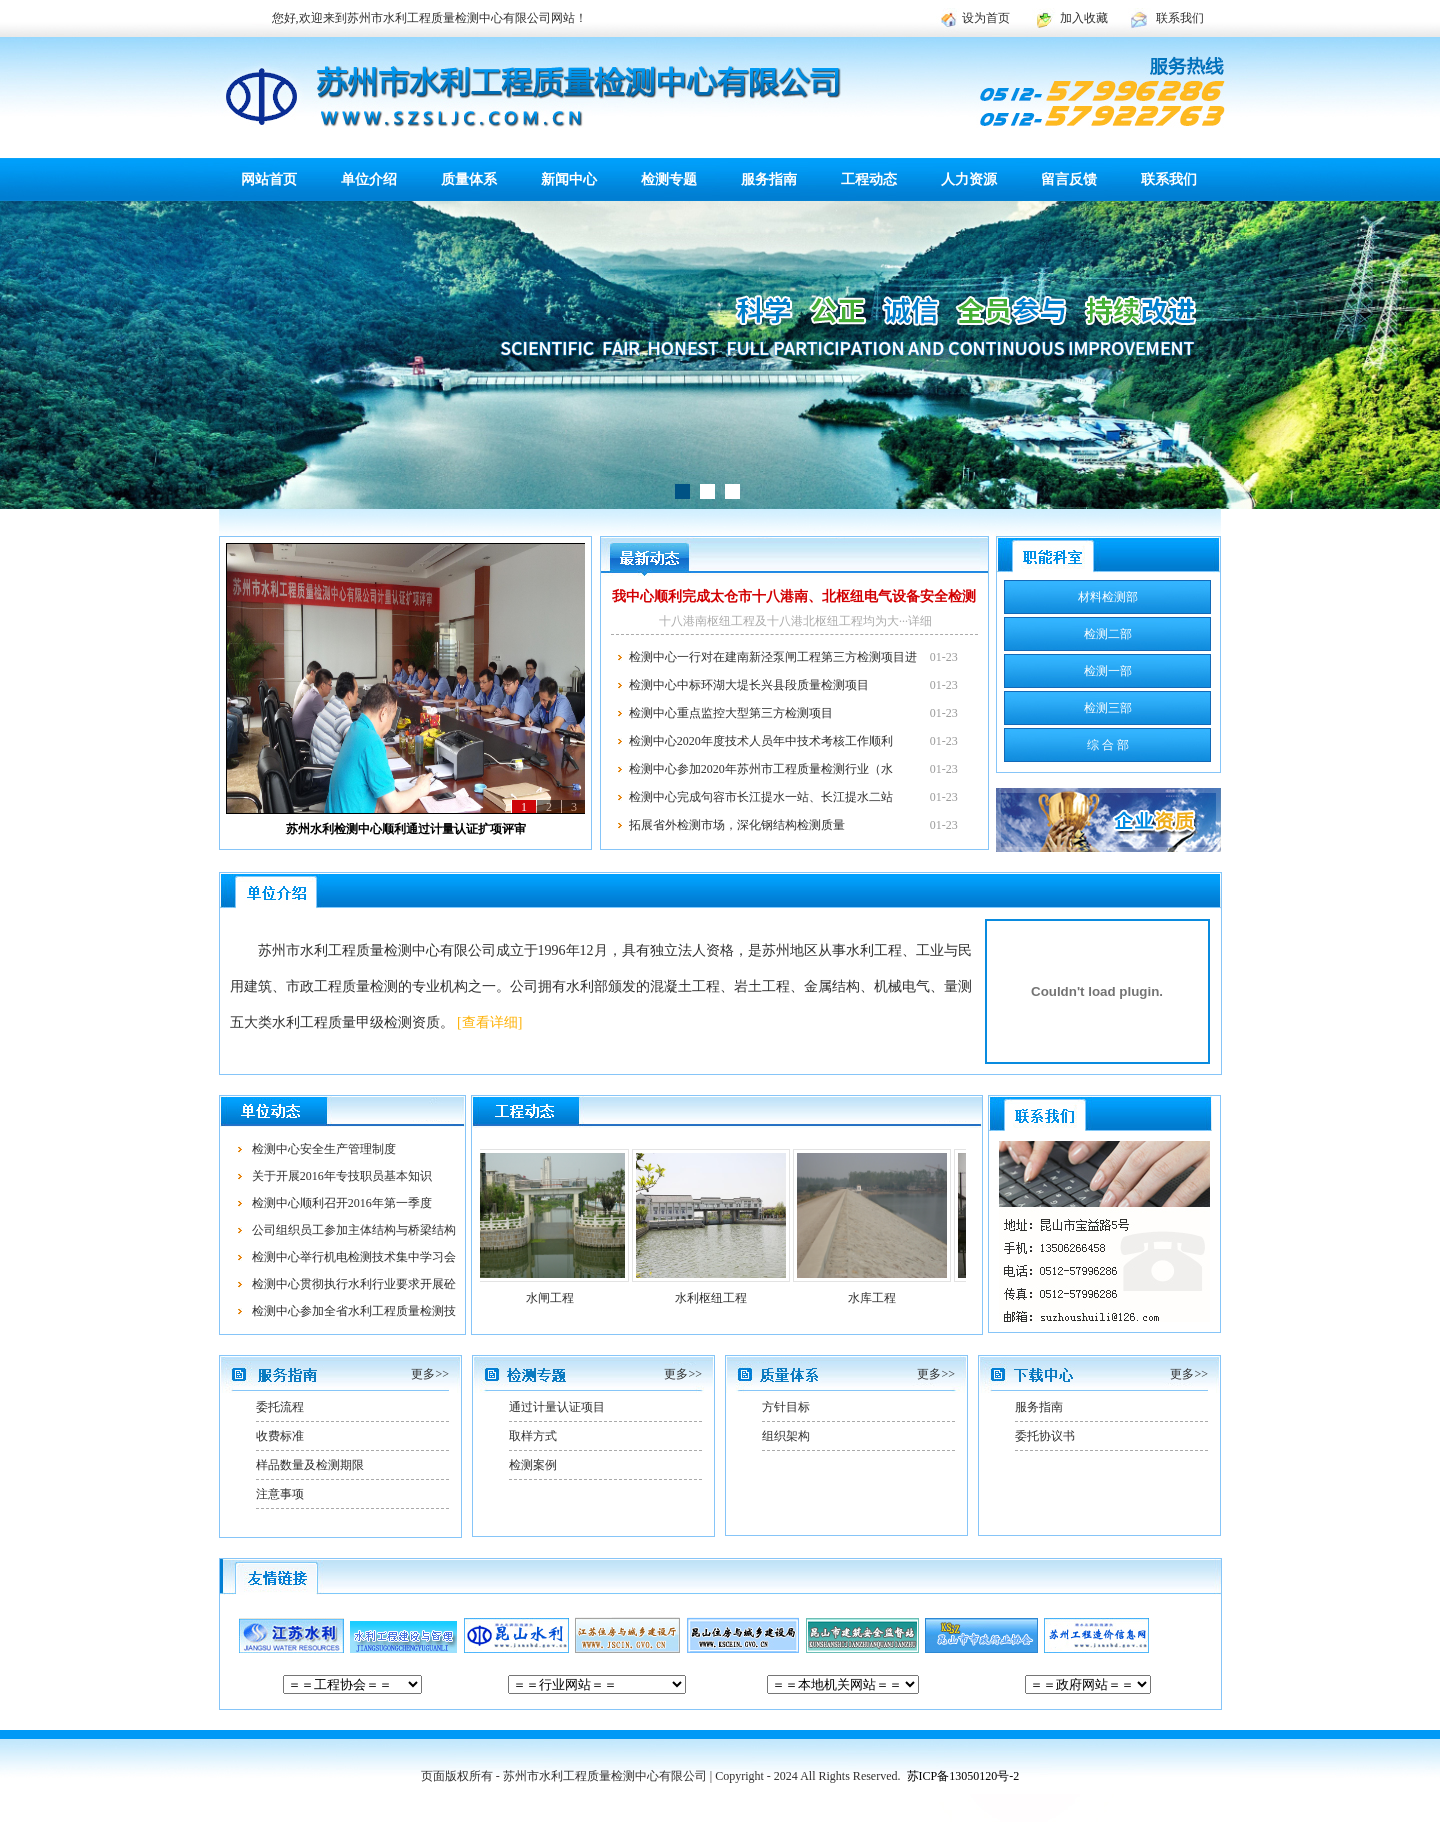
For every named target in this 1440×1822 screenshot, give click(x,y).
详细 (920, 621)
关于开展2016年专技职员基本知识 (342, 1176)
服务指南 (769, 179)
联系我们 (1180, 18)
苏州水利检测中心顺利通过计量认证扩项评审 (406, 829)
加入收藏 (1084, 18)
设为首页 (986, 18)
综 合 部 (1108, 745)
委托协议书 (1045, 1436)
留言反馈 (1069, 179)
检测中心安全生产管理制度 (324, 1149)
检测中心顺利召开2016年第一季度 (342, 1203)
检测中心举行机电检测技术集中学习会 (354, 1257)
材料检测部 (1108, 597)
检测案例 (533, 1465)
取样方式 (533, 1436)
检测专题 (669, 179)
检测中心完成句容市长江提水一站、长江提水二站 (761, 797)
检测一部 (1108, 671)
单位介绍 (369, 179)
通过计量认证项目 (557, 1407)
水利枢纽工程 (720, 1298)
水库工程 (881, 1298)
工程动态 (869, 179)
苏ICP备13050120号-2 (963, 1776)
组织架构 (786, 1436)
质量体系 (469, 179)
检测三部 (1108, 708)
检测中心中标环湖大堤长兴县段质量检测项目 (749, 685)
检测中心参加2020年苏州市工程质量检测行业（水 (761, 769)
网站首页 (269, 179)
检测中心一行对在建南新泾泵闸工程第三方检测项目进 (773, 657)
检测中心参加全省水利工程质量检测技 (354, 1311)
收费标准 (280, 1436)
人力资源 (969, 179)
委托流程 (280, 1407)
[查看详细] (489, 1022)
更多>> (430, 1374)
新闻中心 (569, 179)
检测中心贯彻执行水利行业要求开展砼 (354, 1284)
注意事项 (280, 1494)
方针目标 (786, 1407)
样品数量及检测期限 (310, 1465)
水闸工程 (559, 1298)
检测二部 (1108, 634)
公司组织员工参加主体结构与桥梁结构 (354, 1230)
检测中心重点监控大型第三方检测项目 (731, 713)
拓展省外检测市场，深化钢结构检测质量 (737, 825)
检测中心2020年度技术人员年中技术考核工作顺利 (761, 741)
